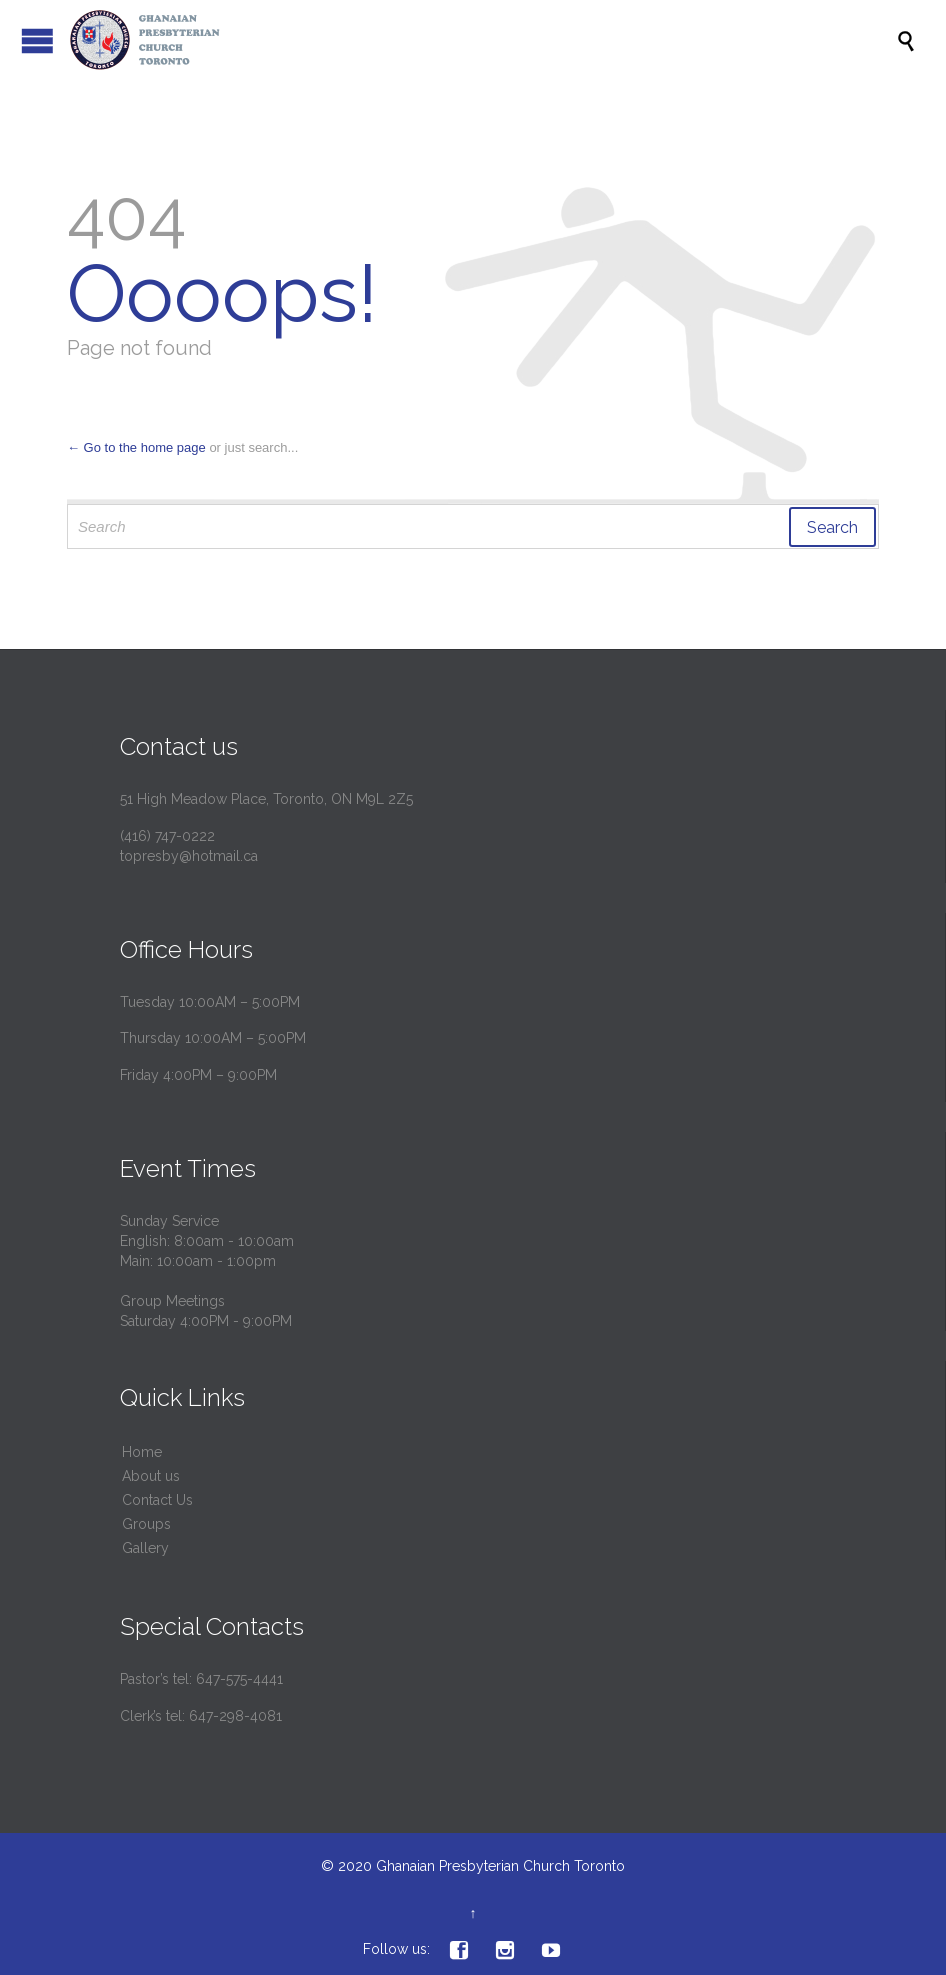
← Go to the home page (136, 447)
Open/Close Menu (37, 40)
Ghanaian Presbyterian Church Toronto (500, 1866)
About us (151, 1476)
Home (142, 1452)
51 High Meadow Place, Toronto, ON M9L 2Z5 (266, 799)
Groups (146, 1524)
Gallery (145, 1548)
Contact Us (157, 1500)
